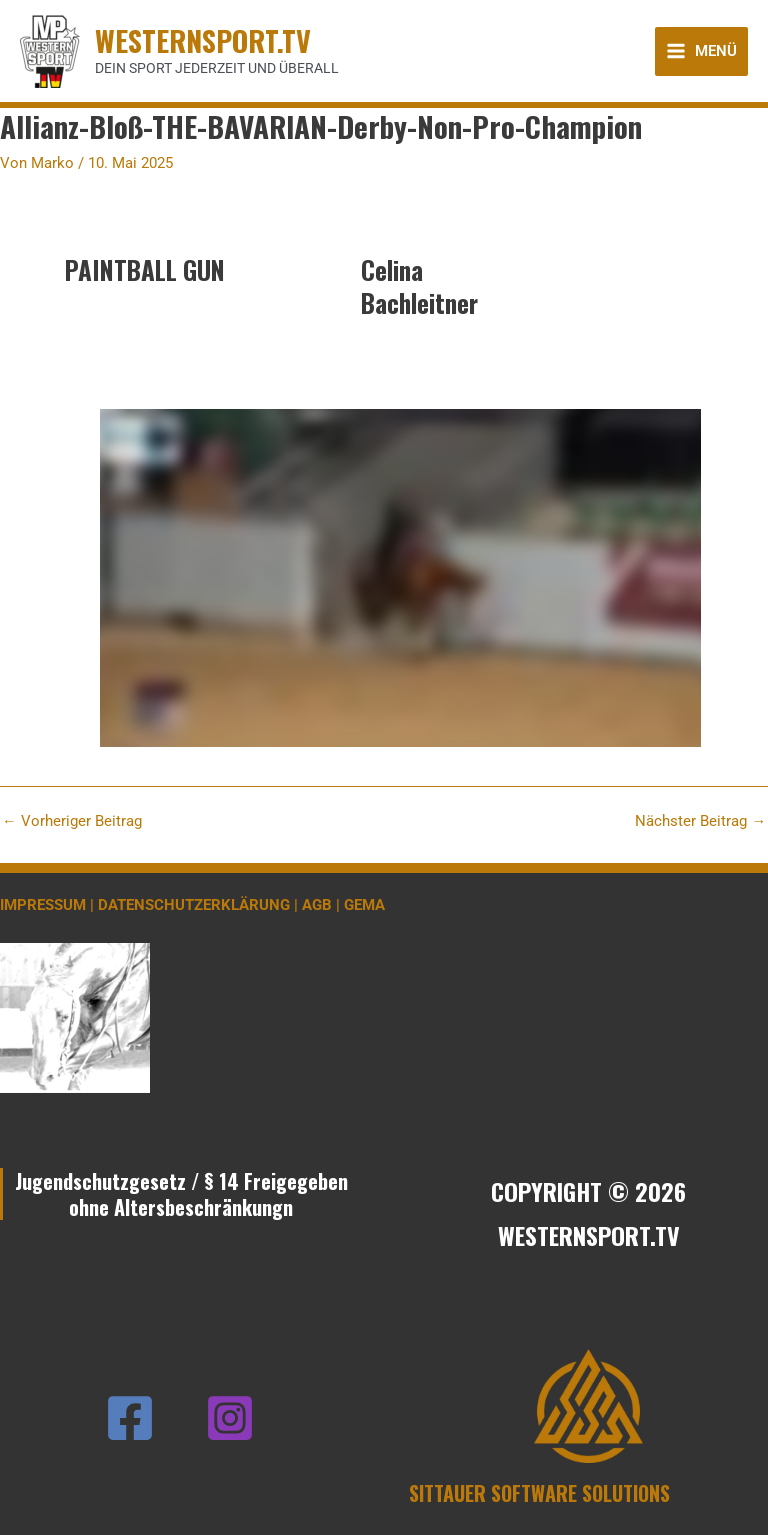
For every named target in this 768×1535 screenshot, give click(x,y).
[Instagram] (230, 1418)
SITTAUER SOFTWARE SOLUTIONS (539, 1493)
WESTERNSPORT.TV (203, 40)
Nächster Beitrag (700, 821)
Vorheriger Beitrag (72, 821)
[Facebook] (130, 1418)
